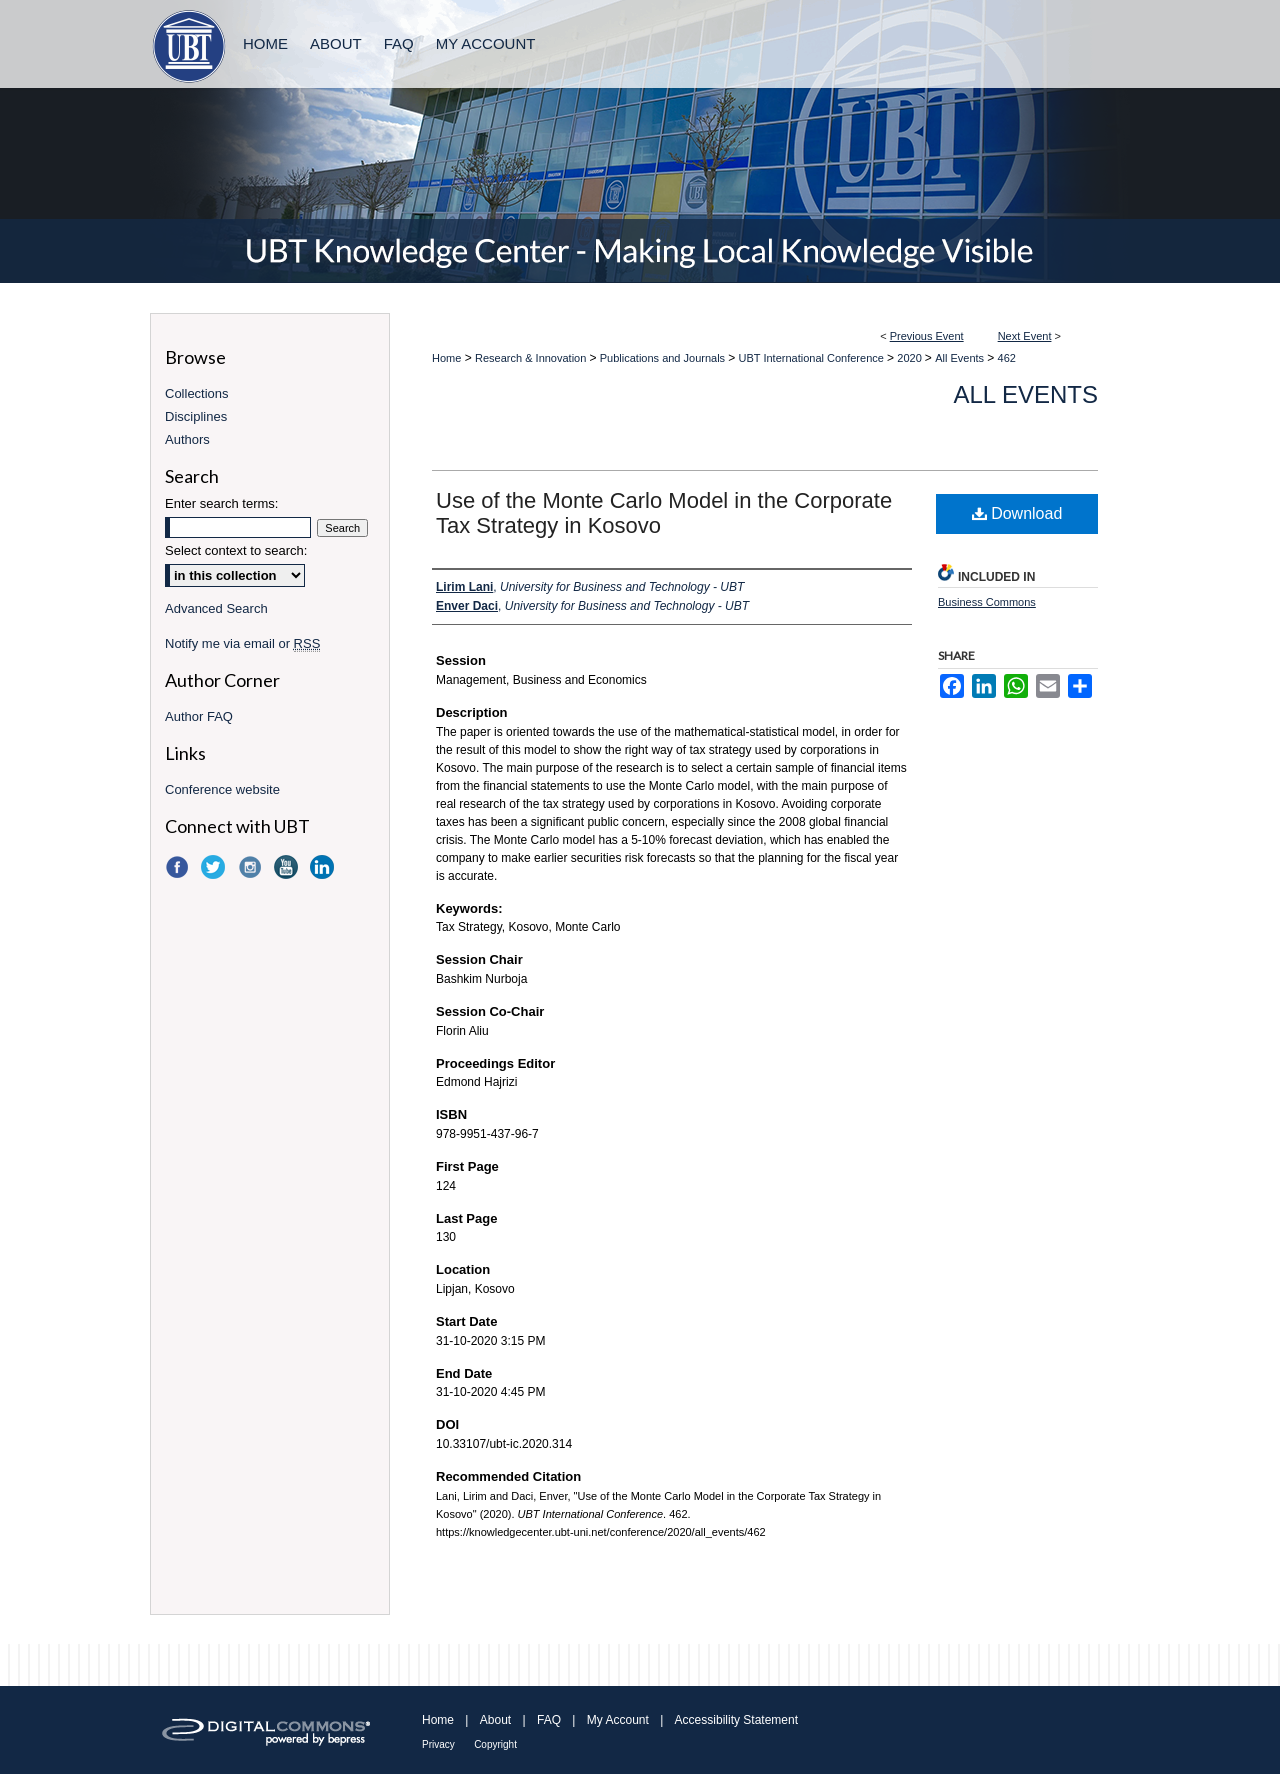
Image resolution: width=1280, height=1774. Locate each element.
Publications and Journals (664, 358)
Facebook (179, 867)
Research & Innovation (532, 358)
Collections (197, 393)
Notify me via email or (242, 643)
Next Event (1025, 336)
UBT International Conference (813, 358)
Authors (187, 439)
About (495, 1720)
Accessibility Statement (736, 1720)
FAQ (549, 1720)
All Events (961, 358)
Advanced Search (216, 608)
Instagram (252, 867)
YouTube (288, 867)
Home (446, 358)
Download (1017, 513)
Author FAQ (199, 716)
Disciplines (196, 416)
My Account (618, 1720)
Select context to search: (236, 550)
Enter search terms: (221, 503)
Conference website (222, 789)
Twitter (215, 867)
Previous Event (927, 336)
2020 (911, 358)
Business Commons (987, 602)
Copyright (495, 1744)
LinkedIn (324, 867)
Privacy (438, 1744)
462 (1007, 358)
